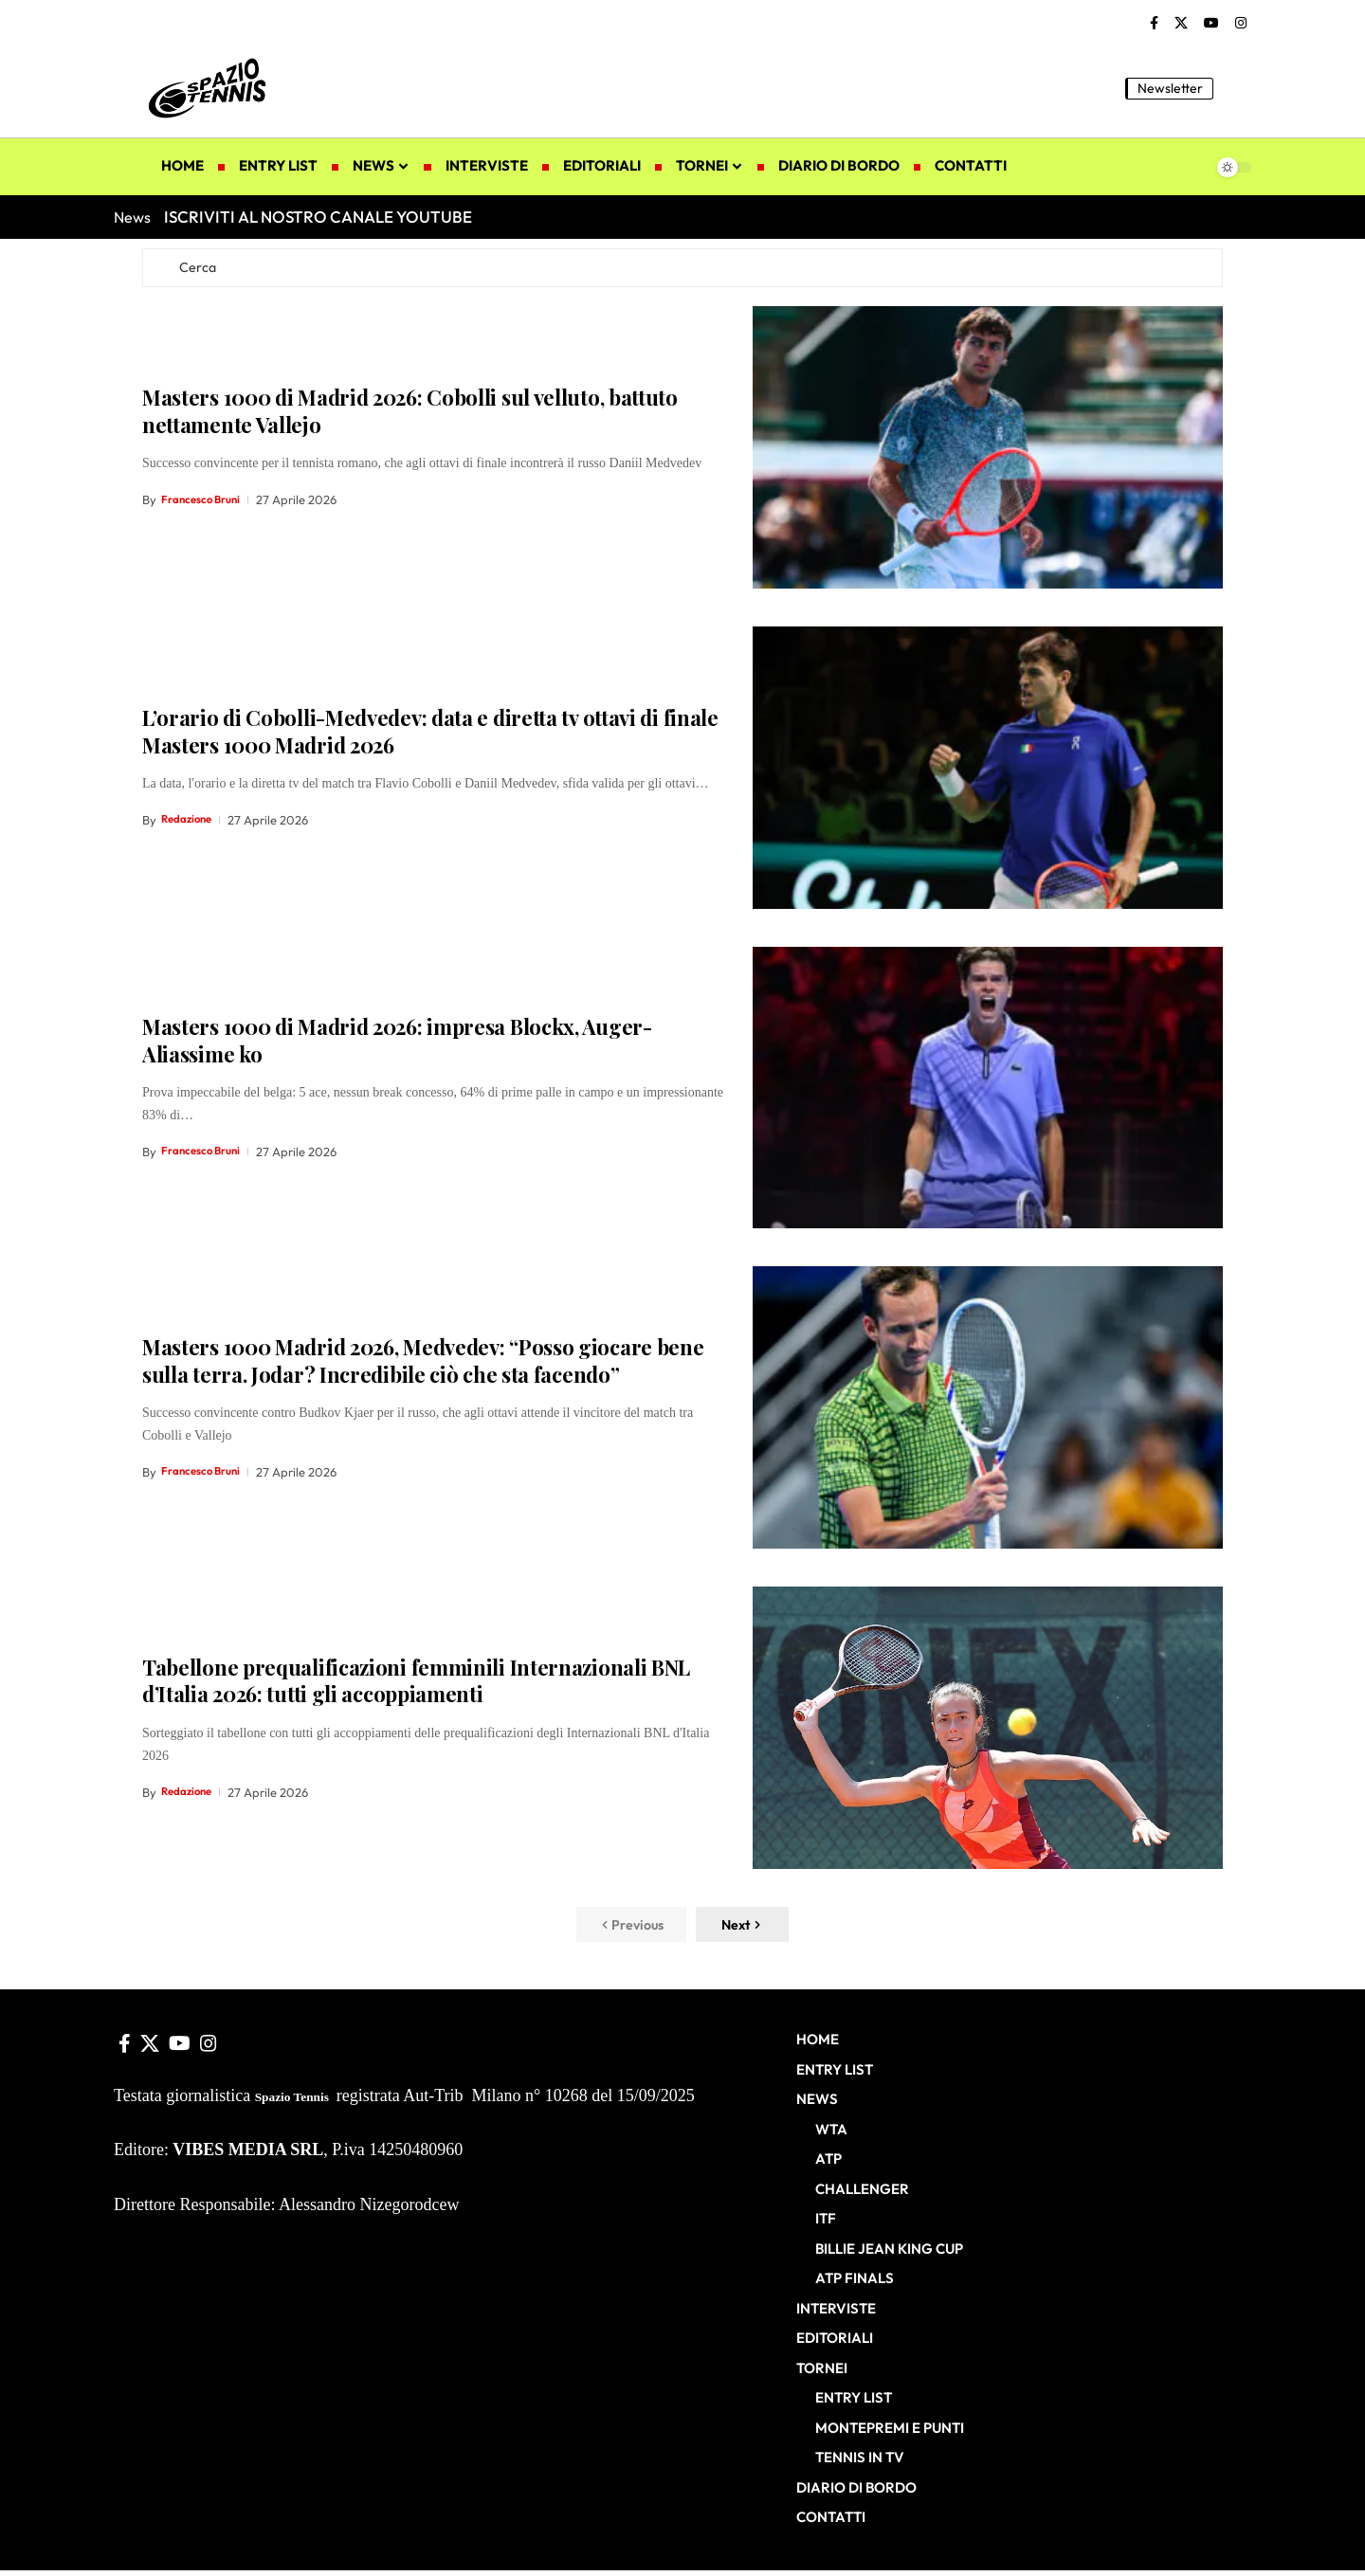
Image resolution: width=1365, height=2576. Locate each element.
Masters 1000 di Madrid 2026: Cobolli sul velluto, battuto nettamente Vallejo (410, 416)
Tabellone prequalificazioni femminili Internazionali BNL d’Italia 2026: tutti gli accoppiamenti (416, 1686)
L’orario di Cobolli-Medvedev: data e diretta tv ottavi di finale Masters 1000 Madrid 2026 (430, 736)
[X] (1181, 23)
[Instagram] (1240, 23)
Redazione (190, 824)
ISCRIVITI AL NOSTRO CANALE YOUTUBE (318, 217)
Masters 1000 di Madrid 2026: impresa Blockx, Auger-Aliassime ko (397, 1045)
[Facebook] (1154, 23)
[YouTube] (1211, 23)
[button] (1237, 88)
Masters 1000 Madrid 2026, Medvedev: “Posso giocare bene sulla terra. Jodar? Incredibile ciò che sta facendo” (423, 1365)
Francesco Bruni (206, 504)
